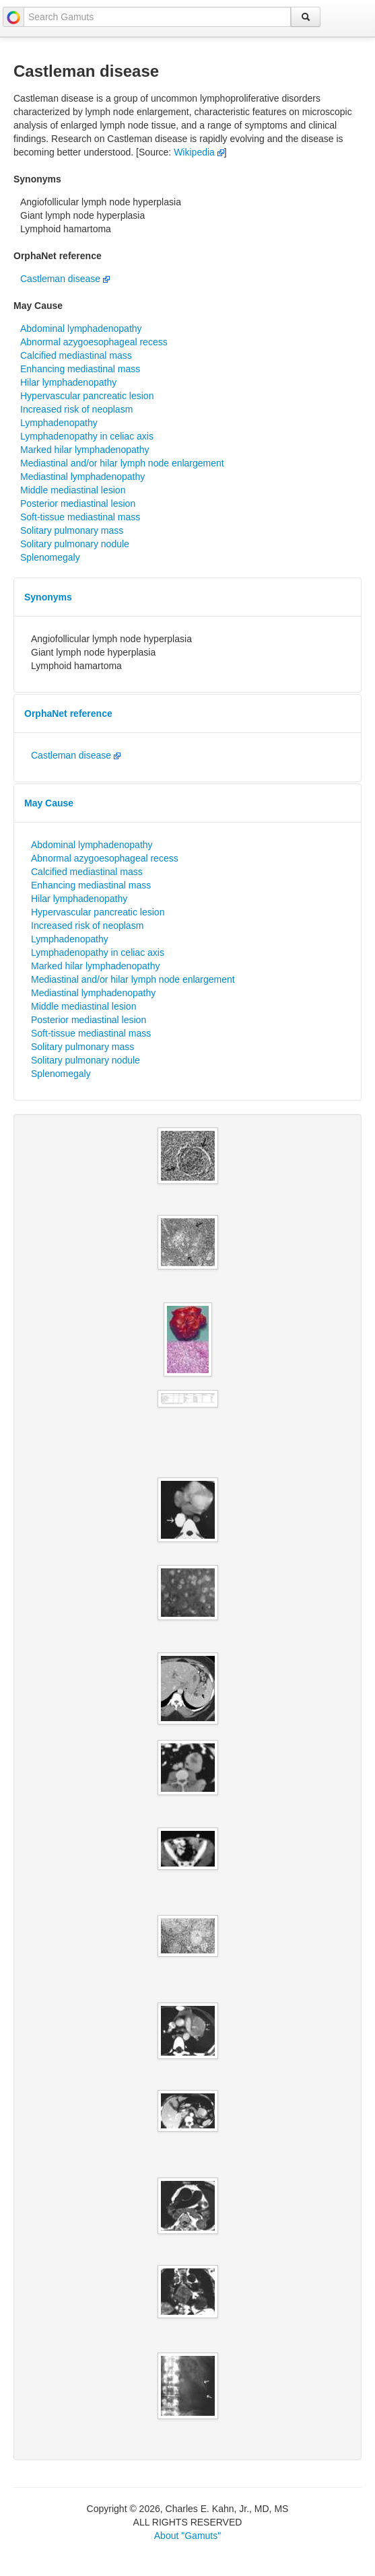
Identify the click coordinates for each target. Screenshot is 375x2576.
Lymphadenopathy (59, 422)
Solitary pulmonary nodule (74, 543)
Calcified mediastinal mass (76, 355)
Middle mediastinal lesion (72, 490)
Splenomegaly (50, 557)
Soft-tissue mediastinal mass (80, 517)
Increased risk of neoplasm (76, 409)
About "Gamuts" (187, 2535)
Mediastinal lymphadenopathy (82, 476)
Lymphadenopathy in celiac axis (87, 436)
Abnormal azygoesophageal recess (94, 342)
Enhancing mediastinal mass (80, 368)
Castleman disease (65, 278)
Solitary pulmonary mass (71, 530)
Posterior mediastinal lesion (77, 503)
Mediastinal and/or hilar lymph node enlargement (122, 463)
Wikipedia (199, 152)
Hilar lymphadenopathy (68, 382)
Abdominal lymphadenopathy (81, 328)
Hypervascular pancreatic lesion (87, 395)
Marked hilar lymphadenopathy (84, 449)
